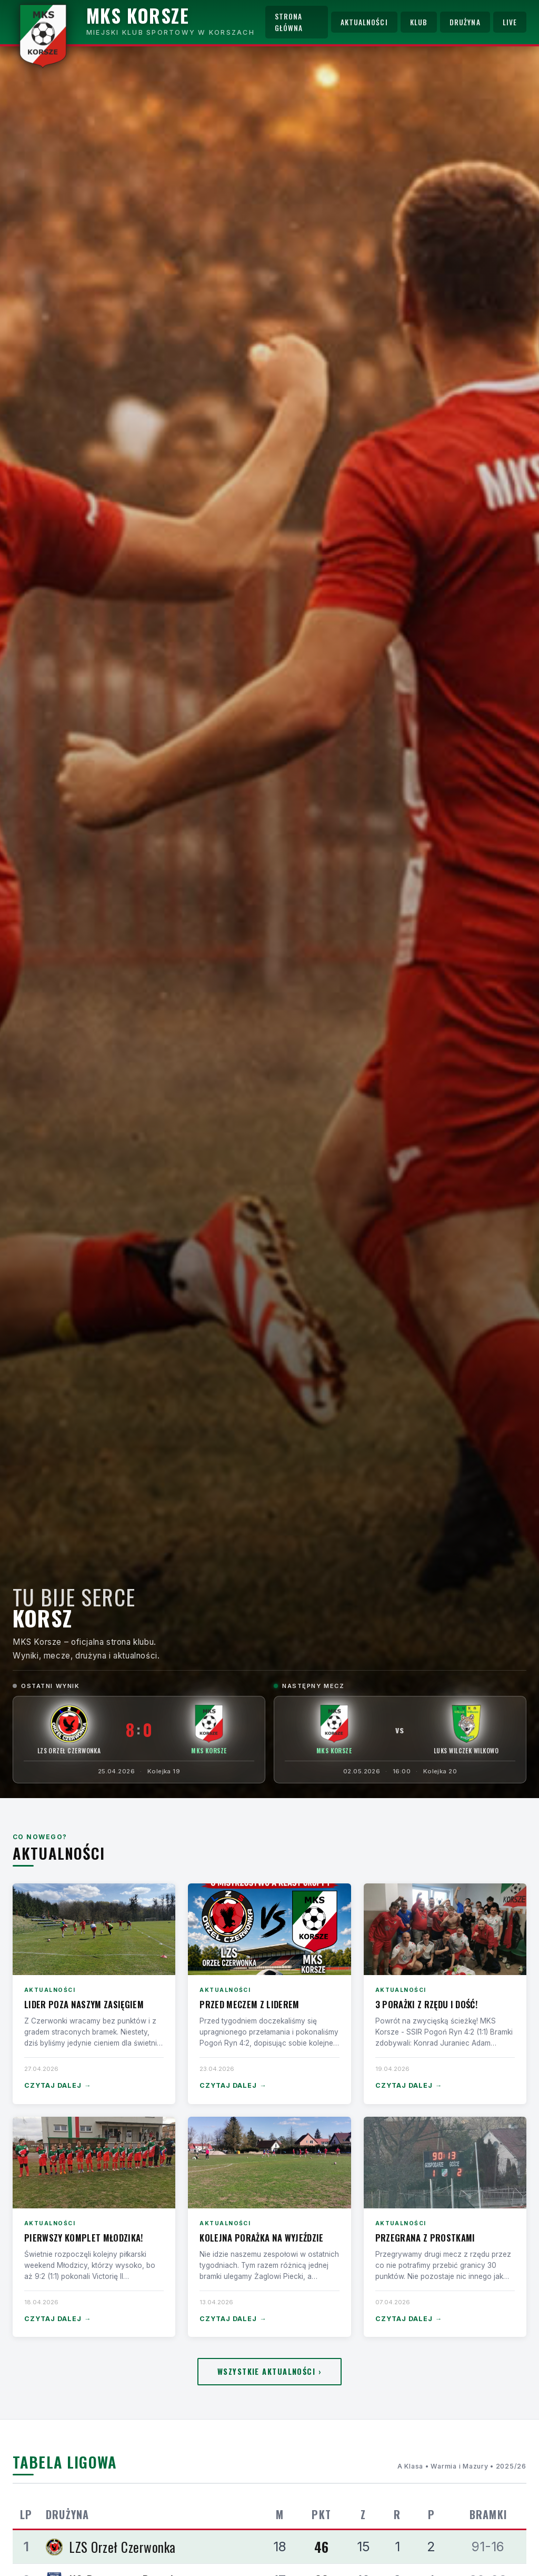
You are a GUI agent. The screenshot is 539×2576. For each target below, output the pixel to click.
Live (510, 22)
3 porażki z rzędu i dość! (426, 2004)
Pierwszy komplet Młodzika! (83, 2237)
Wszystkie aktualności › (269, 2371)
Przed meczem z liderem (249, 2004)
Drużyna (465, 22)
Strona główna (289, 22)
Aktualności (364, 22)
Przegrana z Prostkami (425, 2237)
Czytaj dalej (57, 2085)
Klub (418, 22)
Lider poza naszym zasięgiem (84, 2004)
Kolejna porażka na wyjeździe (261, 2237)
